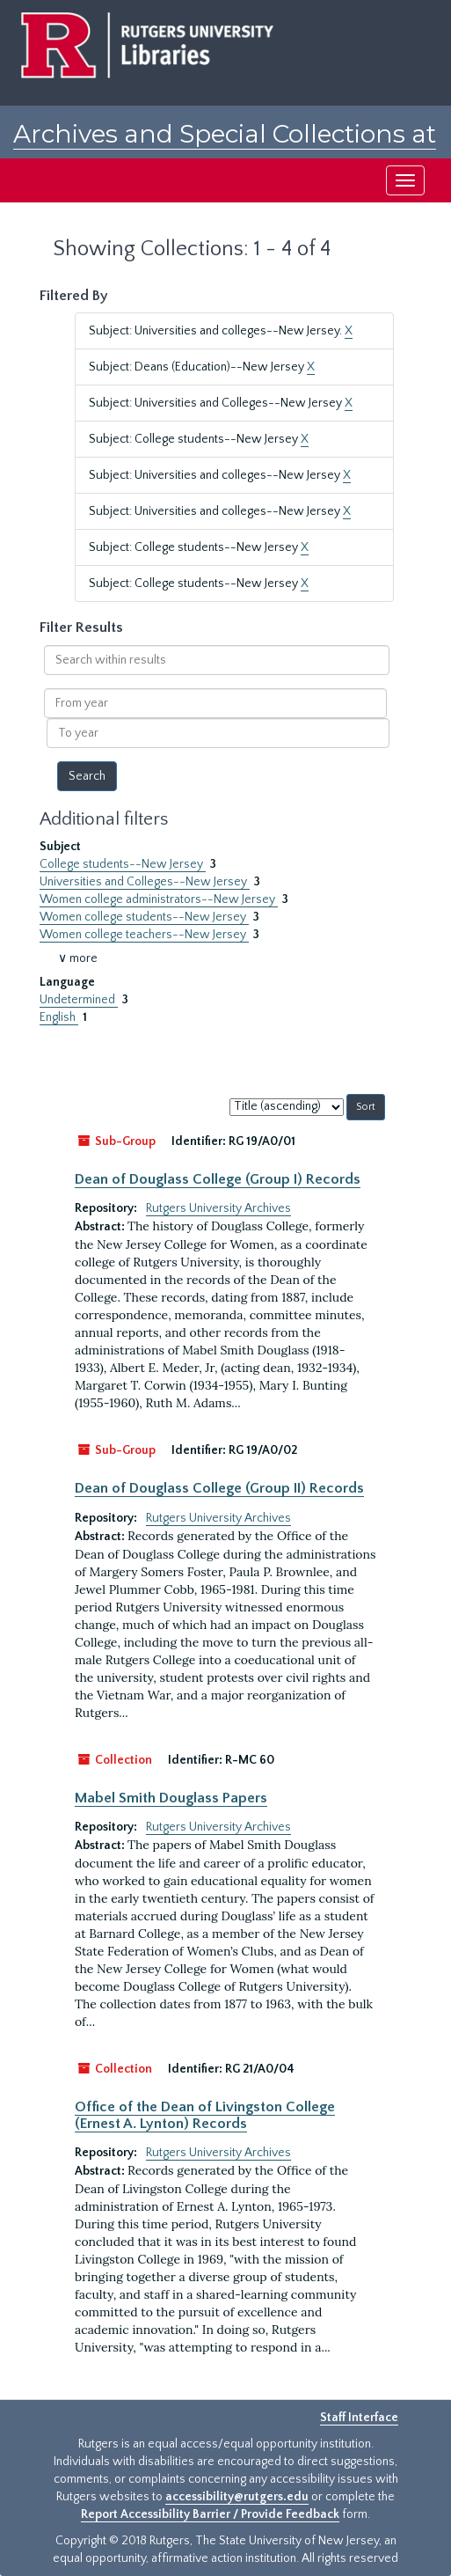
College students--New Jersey (123, 864)
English (59, 1017)
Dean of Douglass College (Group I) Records (217, 1179)
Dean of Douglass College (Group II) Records (219, 1488)
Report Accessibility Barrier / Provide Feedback (210, 2514)
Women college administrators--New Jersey (159, 899)
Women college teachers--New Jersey (144, 935)
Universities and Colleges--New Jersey (145, 882)
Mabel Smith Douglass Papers (171, 1798)
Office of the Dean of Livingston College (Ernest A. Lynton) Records (205, 2115)
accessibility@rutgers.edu (237, 2497)
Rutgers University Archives (218, 1208)
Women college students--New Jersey (144, 917)
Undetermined (79, 1000)
